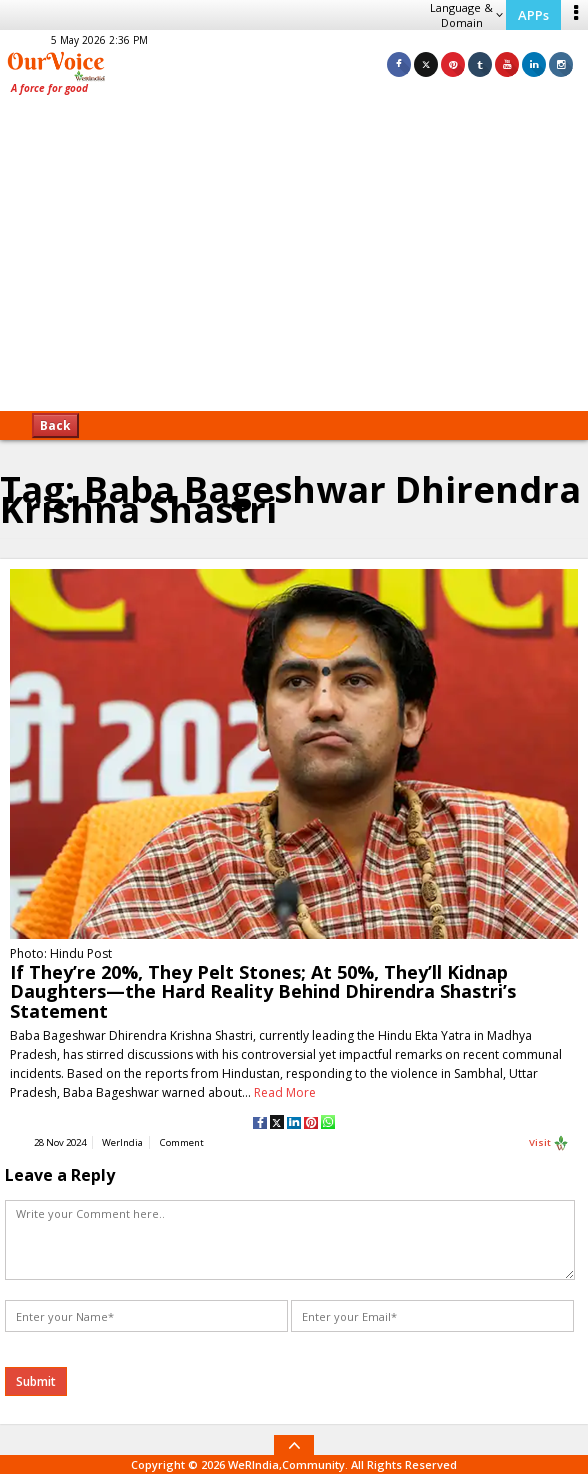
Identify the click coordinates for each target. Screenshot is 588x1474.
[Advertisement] (294, 260)
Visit (549, 1143)
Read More (285, 1092)
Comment (182, 1142)
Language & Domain (466, 15)
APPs (533, 15)
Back (55, 425)
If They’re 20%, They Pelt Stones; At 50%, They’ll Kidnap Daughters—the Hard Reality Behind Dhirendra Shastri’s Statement (263, 991)
